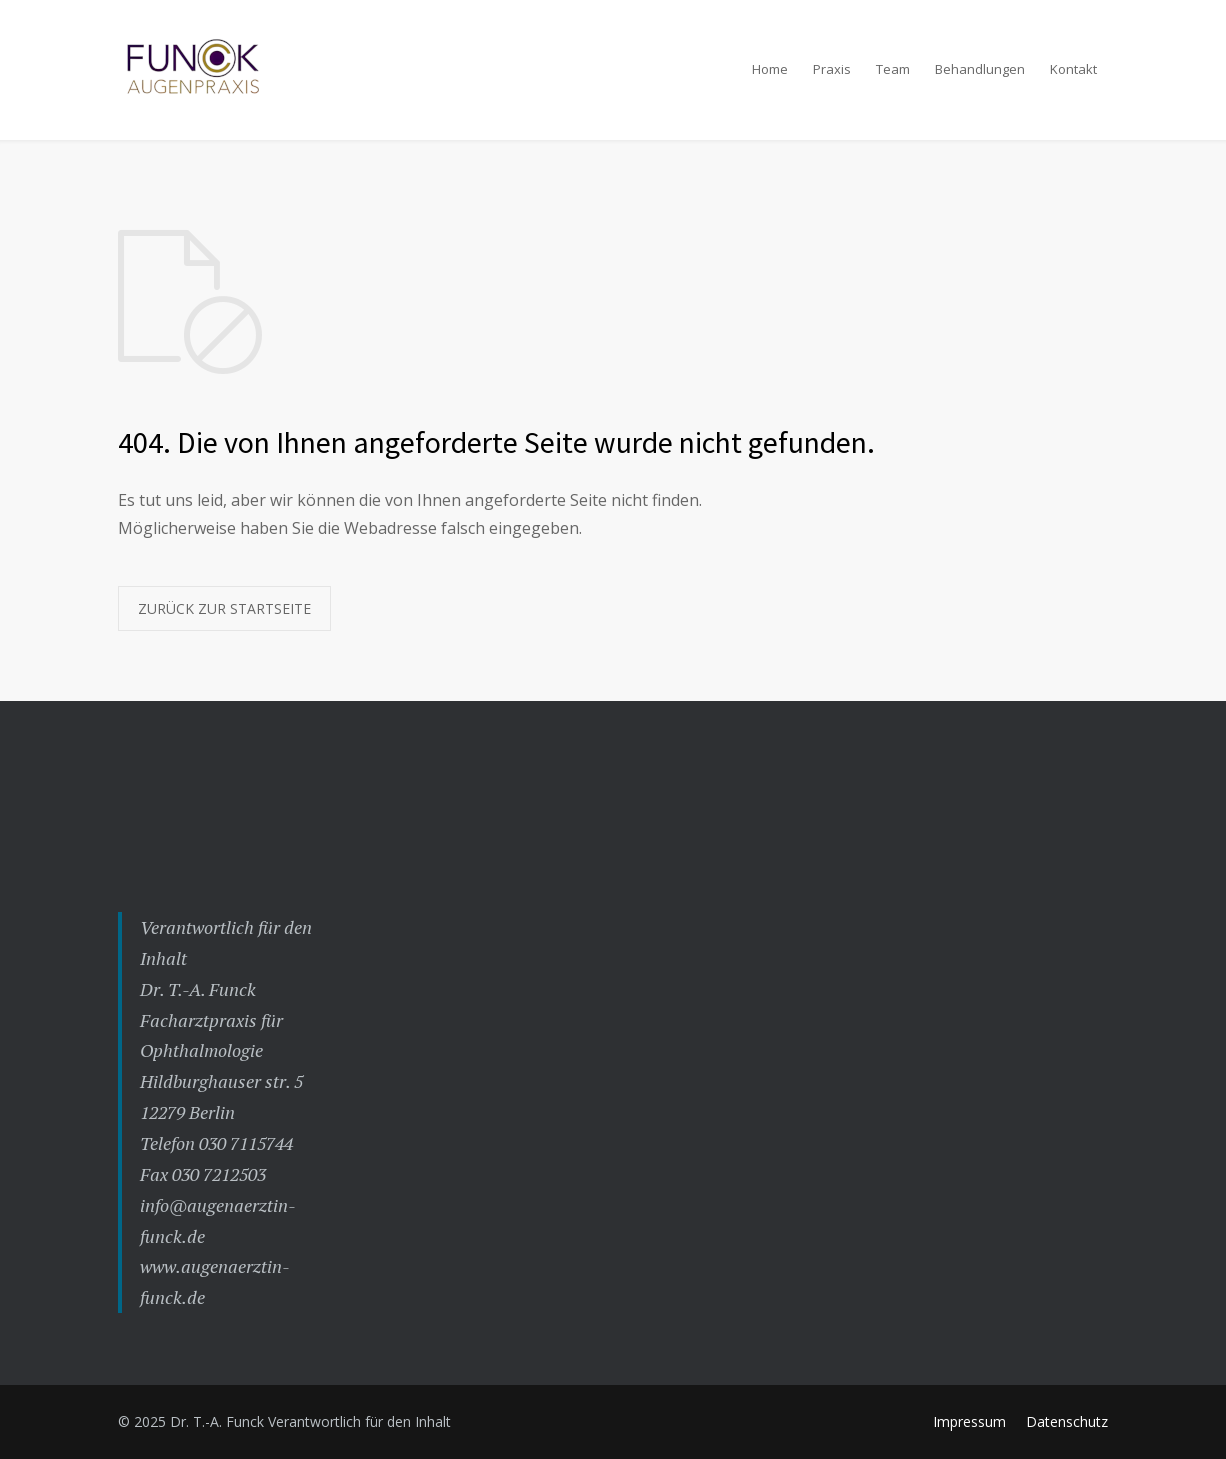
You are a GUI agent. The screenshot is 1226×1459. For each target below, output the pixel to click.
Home (770, 69)
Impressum (969, 1421)
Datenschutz (1067, 1421)
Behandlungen (980, 69)
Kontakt (1073, 69)
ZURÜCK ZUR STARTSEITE (224, 608)
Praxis (832, 69)
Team (893, 69)
